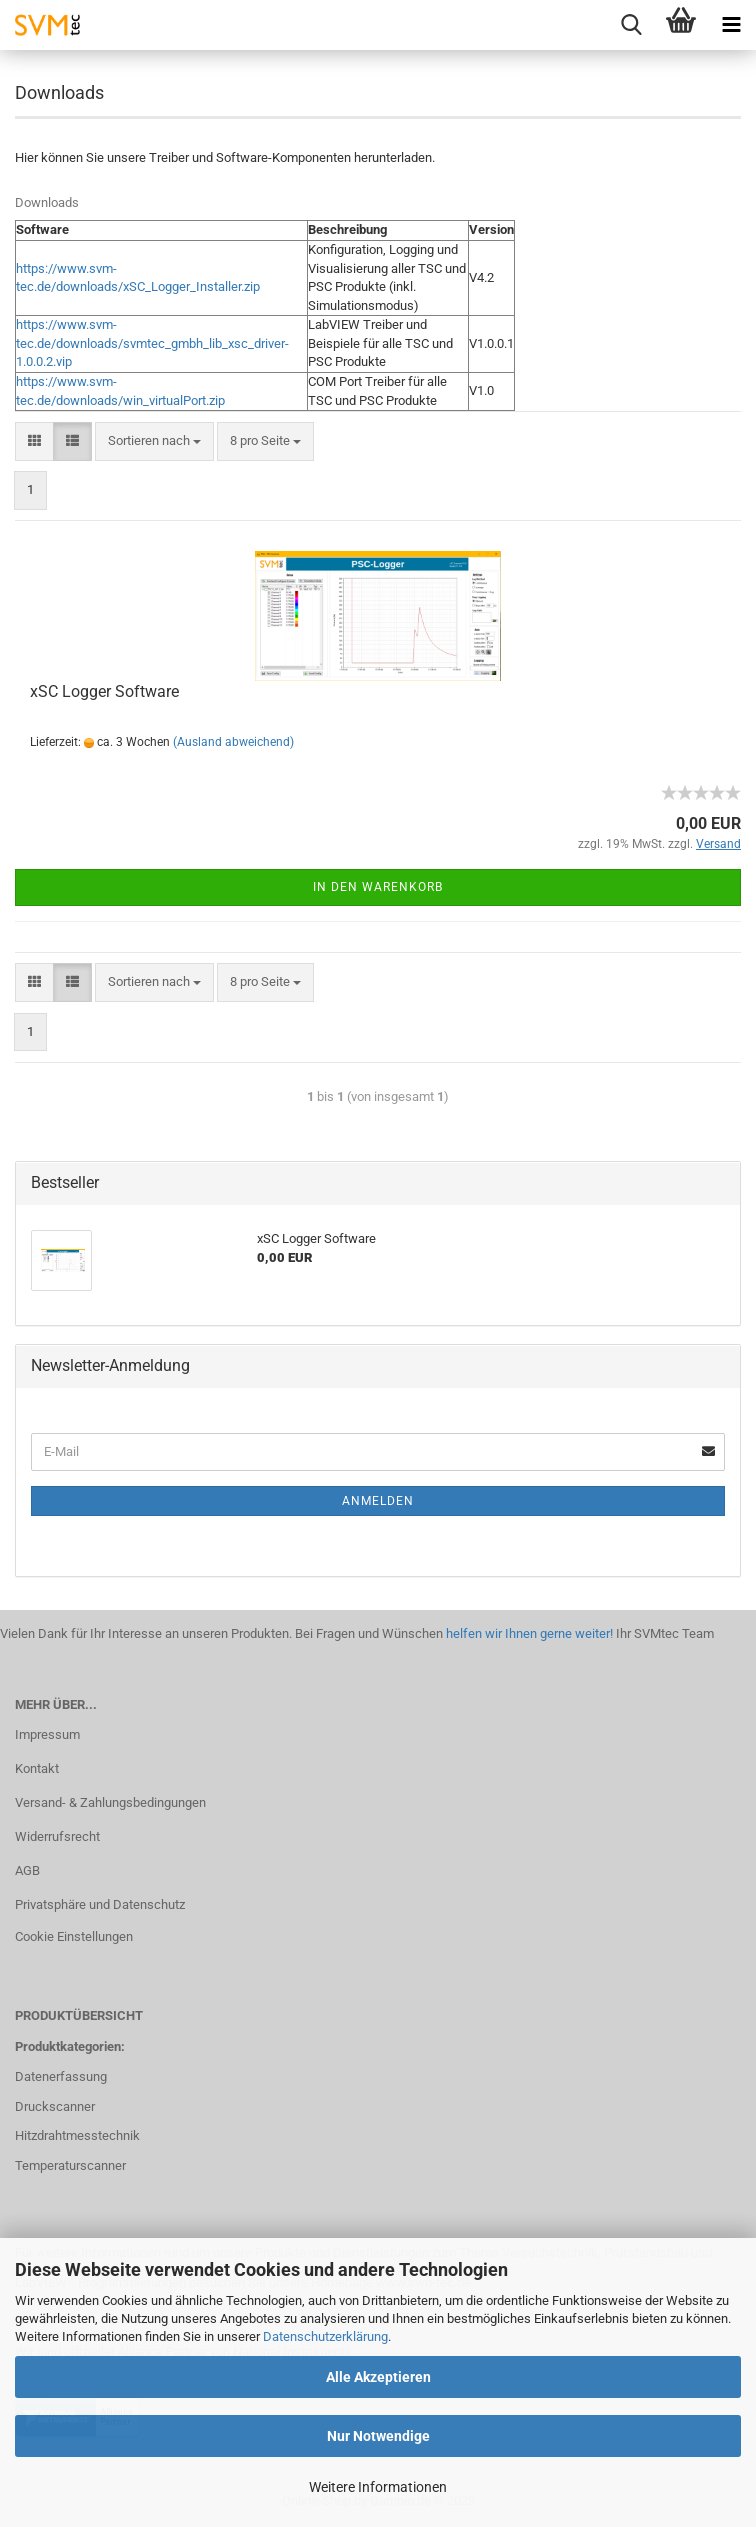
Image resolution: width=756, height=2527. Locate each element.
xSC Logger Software (104, 691)
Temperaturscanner (70, 2165)
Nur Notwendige (378, 2436)
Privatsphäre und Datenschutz (100, 1904)
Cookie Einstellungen (74, 1936)
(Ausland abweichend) (233, 742)
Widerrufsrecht (57, 1836)
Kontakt (37, 1768)
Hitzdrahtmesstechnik (77, 2135)
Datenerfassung (61, 2076)
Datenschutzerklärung (325, 2336)
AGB (27, 1870)
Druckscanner (55, 2106)
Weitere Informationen (378, 2487)
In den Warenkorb (378, 887)
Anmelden (378, 1501)
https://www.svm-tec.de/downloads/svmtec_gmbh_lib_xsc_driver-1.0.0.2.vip (152, 343)
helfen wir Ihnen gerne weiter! (528, 1633)
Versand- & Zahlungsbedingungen (110, 1802)
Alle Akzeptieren (378, 2377)
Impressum (47, 1734)
